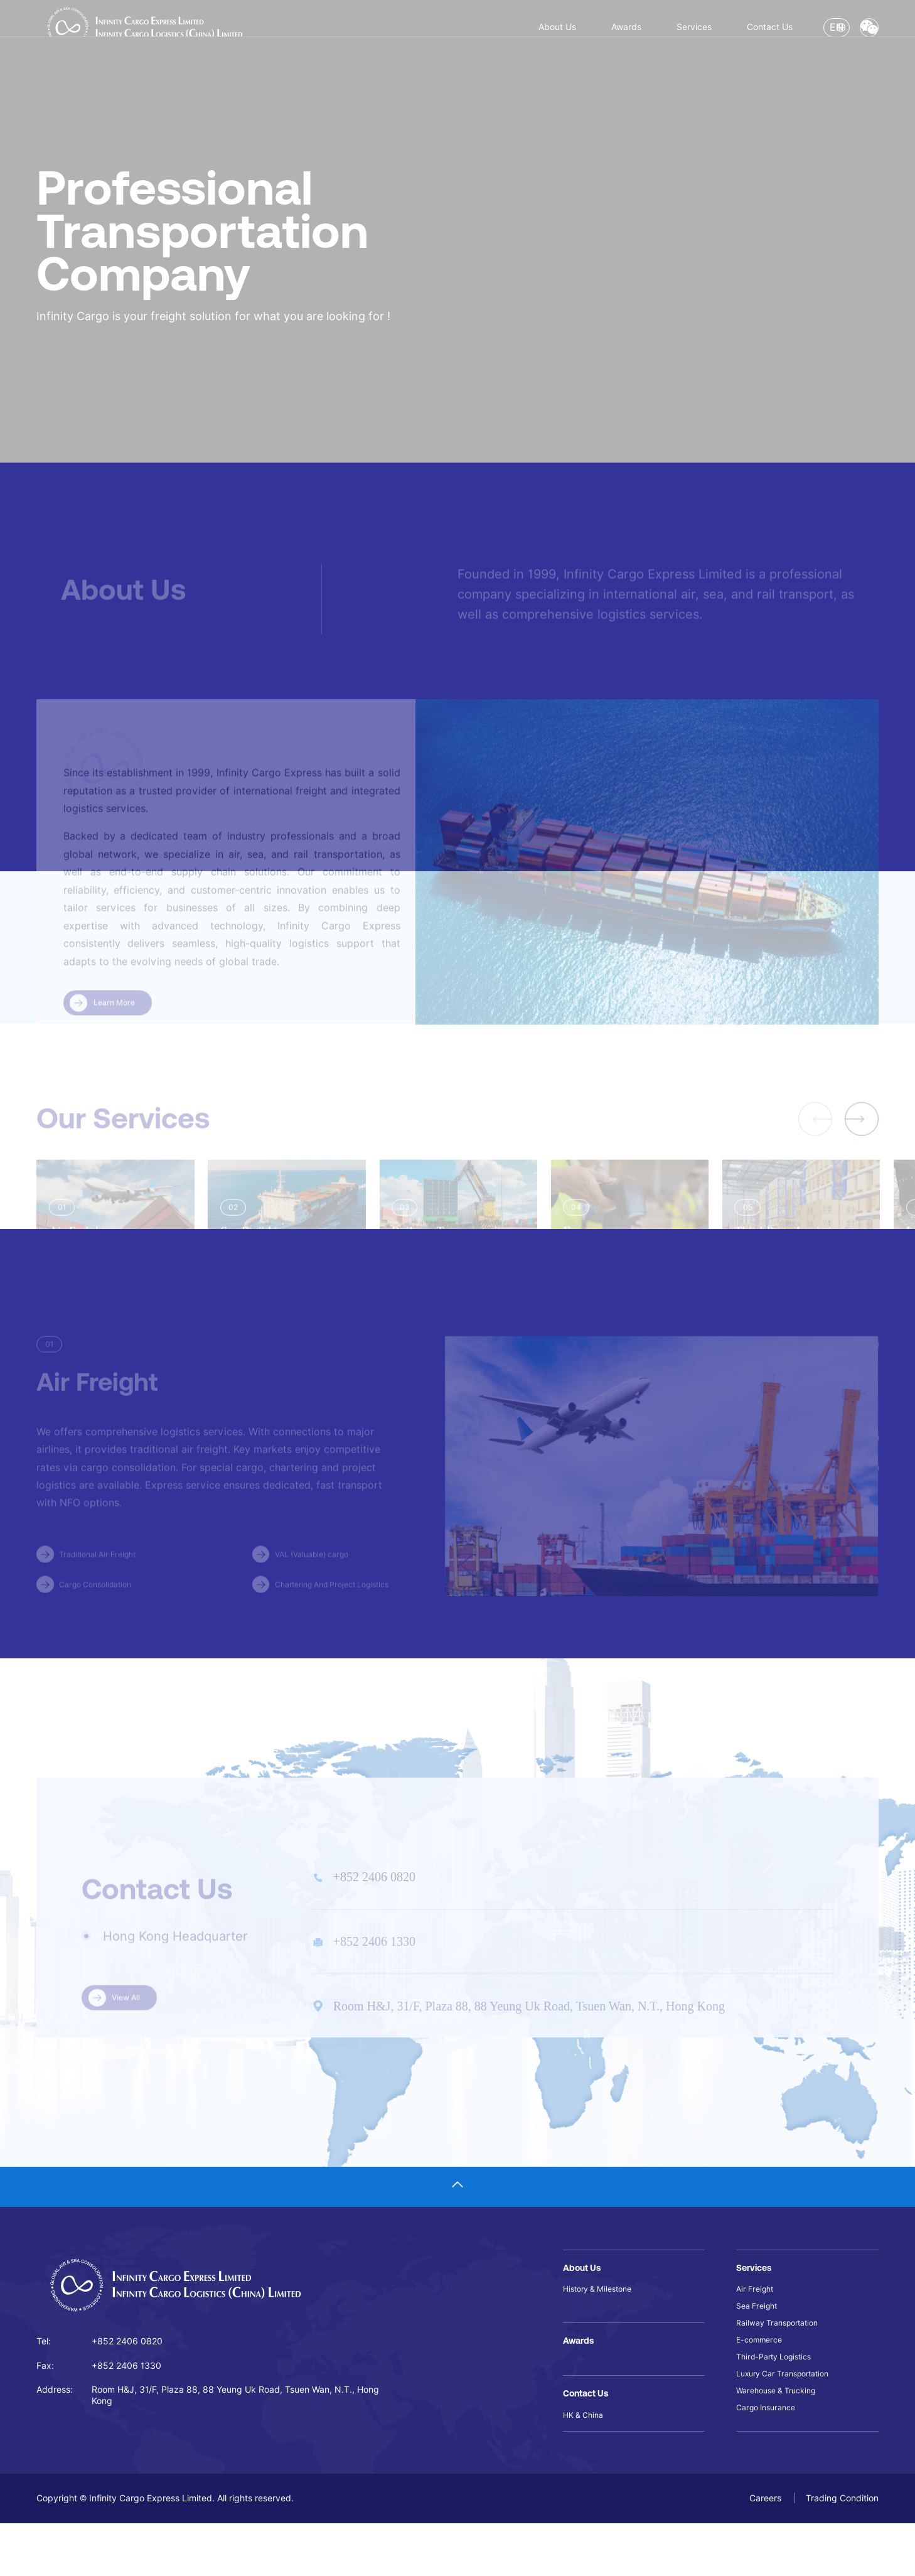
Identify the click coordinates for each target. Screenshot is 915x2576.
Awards (500, 35)
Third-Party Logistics (779, 2407)
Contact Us (685, 35)
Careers (766, 2551)
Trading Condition (842, 2551)
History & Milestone (602, 2328)
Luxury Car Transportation (789, 2427)
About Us (410, 35)
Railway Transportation (783, 2368)
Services (587, 35)
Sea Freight (759, 2348)
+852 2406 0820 (127, 2380)
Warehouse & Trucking (782, 2447)
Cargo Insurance (770, 2466)
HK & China (586, 2466)
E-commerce (762, 2387)
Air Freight (757, 2328)
